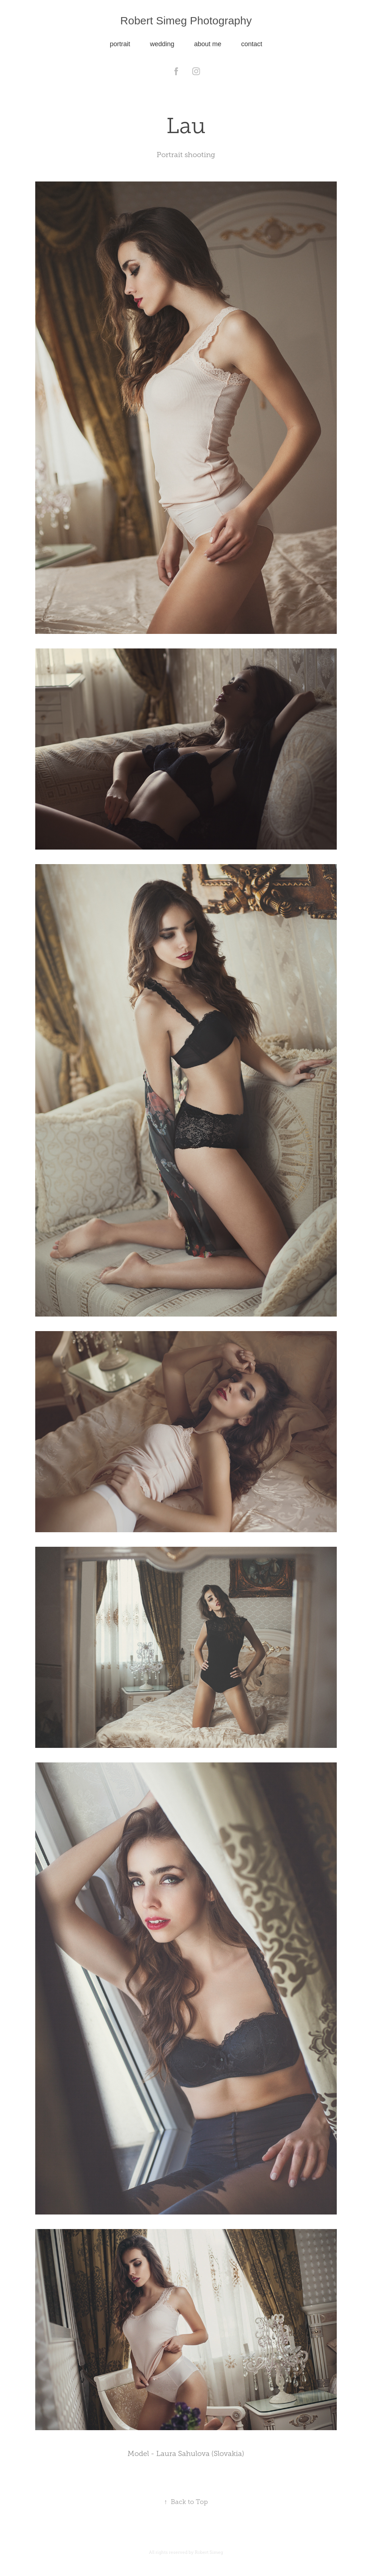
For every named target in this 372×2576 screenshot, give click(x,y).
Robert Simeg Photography (186, 21)
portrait (120, 44)
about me (207, 44)
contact (251, 44)
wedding (162, 44)
